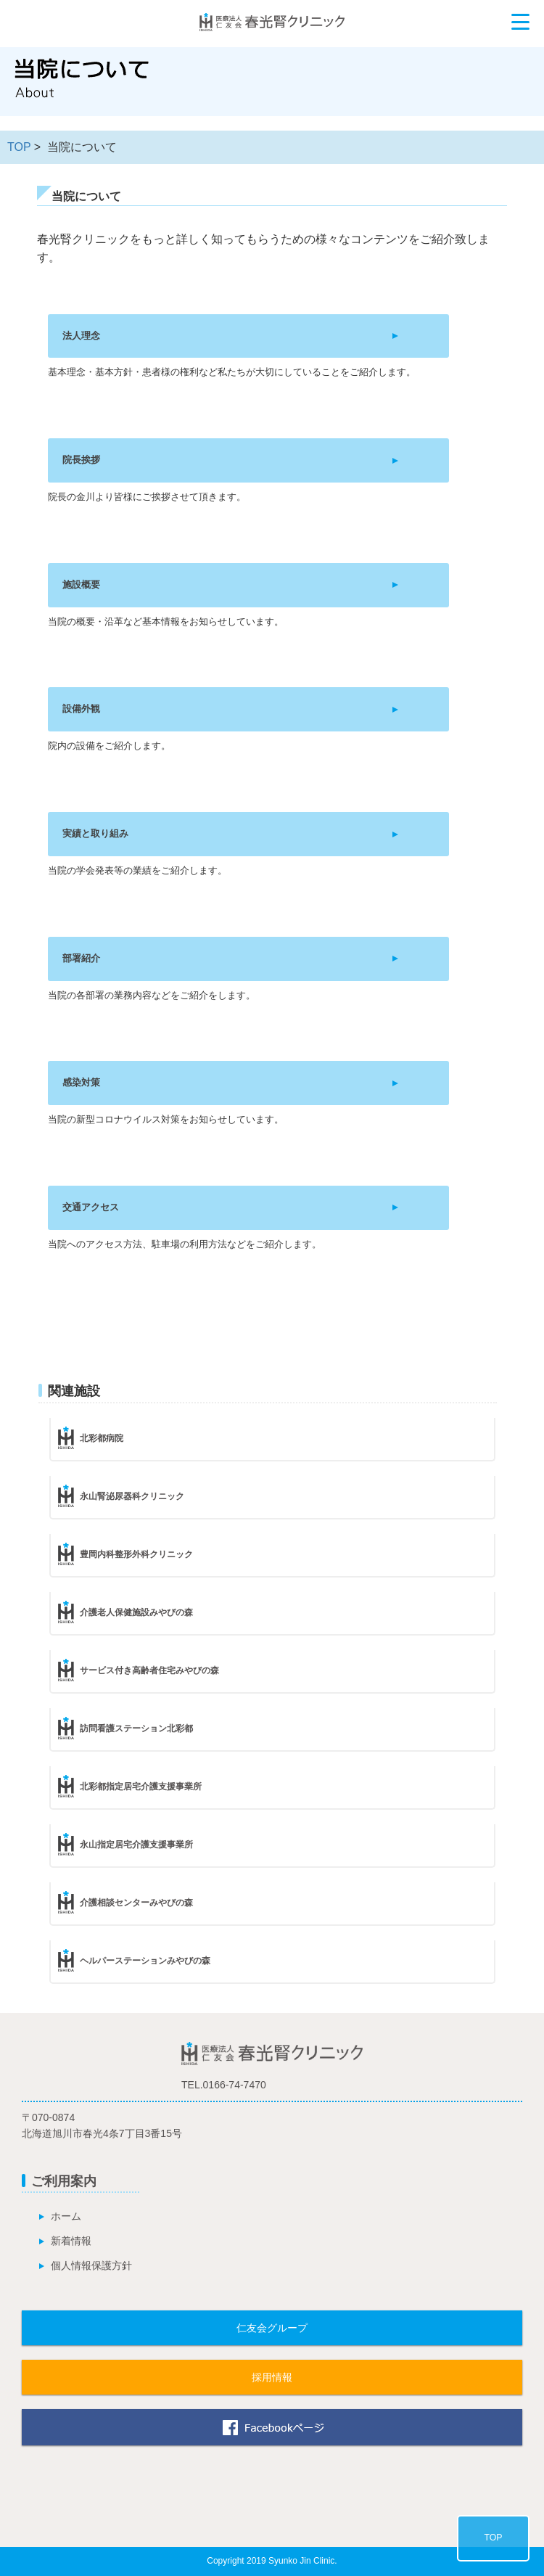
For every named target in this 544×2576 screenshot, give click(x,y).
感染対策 (81, 1082)
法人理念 (81, 335)
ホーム (66, 2216)
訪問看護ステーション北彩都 (136, 1728)
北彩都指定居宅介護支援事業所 (141, 1786)
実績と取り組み (95, 833)
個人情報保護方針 (91, 2265)
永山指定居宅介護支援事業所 (136, 1844)
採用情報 (272, 2377)
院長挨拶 (81, 459)
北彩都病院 (101, 1438)
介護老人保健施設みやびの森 (136, 1612)
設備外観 (81, 708)
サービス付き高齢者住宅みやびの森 (149, 1670)
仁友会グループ (272, 2328)
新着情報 (71, 2241)
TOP (18, 147)
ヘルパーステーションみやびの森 (145, 1961)
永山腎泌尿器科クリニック (132, 1496)
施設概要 (81, 584)
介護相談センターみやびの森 (136, 1903)
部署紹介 (81, 958)
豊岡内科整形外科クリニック (136, 1554)
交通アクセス (90, 1207)
